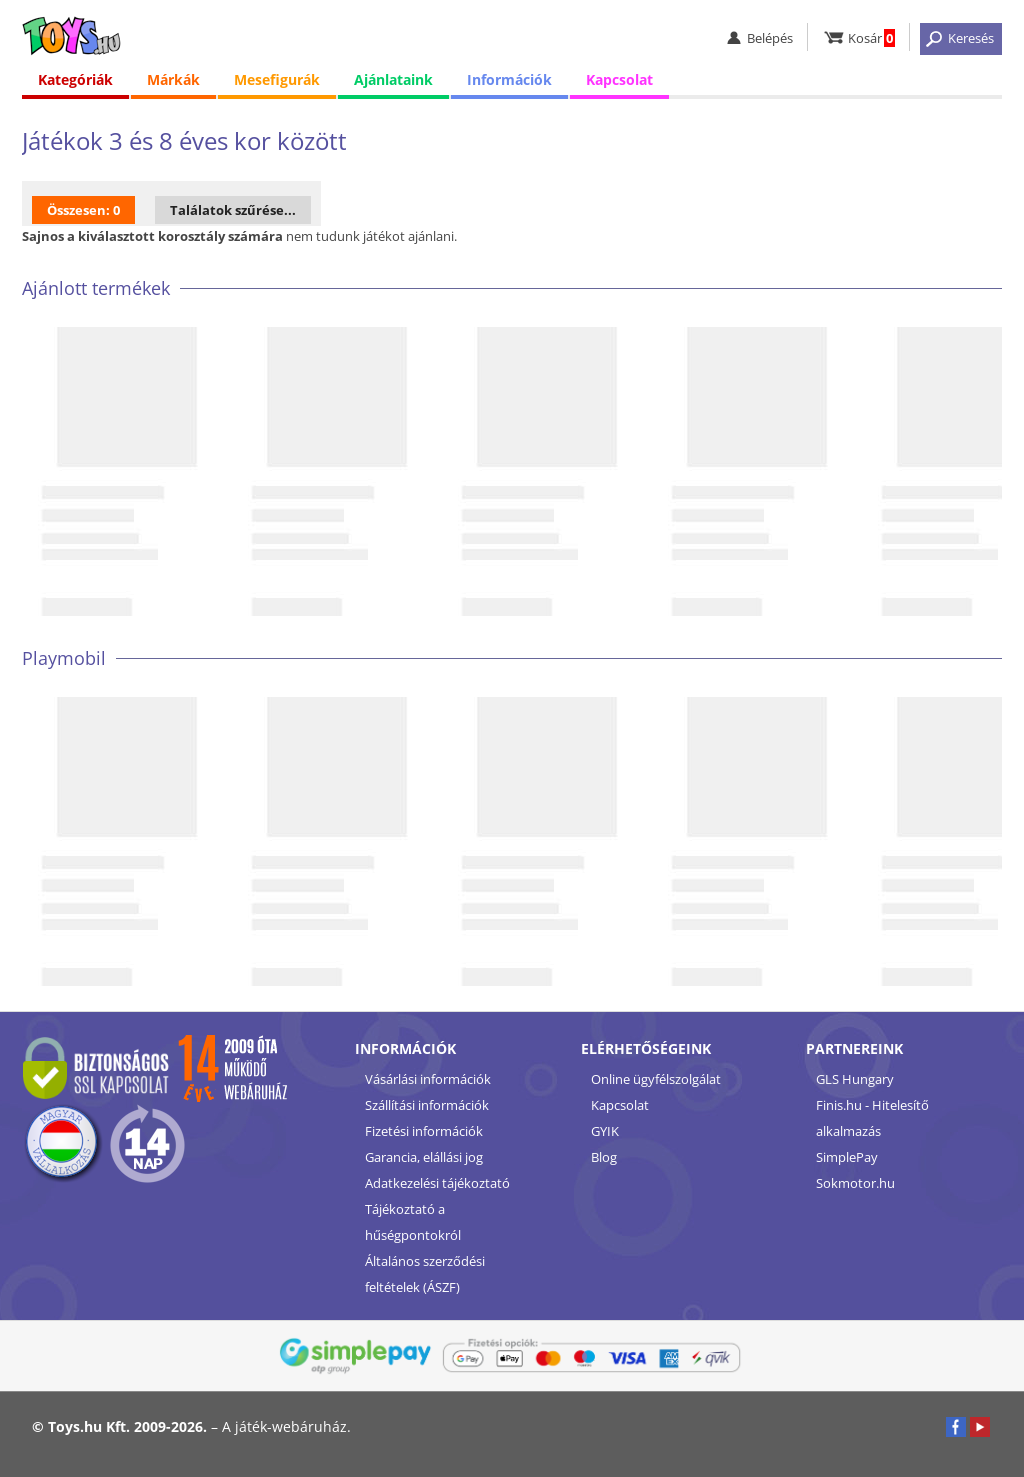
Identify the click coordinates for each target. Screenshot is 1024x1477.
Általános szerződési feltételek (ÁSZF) (425, 1274)
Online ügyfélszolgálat (656, 1079)
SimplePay (847, 1157)
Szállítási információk (427, 1105)
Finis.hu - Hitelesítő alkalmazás (872, 1118)
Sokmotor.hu (855, 1183)
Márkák (173, 79)
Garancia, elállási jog (424, 1157)
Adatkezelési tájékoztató (437, 1183)
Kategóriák (75, 79)
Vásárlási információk (428, 1079)
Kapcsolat (619, 79)
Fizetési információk (424, 1131)
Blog (604, 1157)
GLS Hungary (855, 1079)
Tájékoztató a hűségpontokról (413, 1222)
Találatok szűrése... (233, 210)
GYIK (605, 1131)
